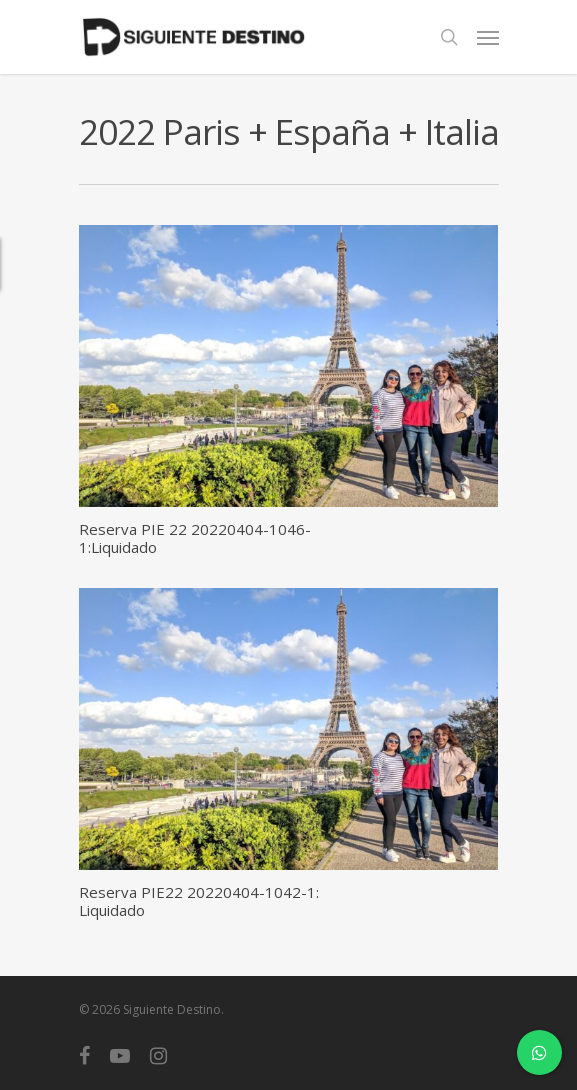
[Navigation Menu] (488, 37)
